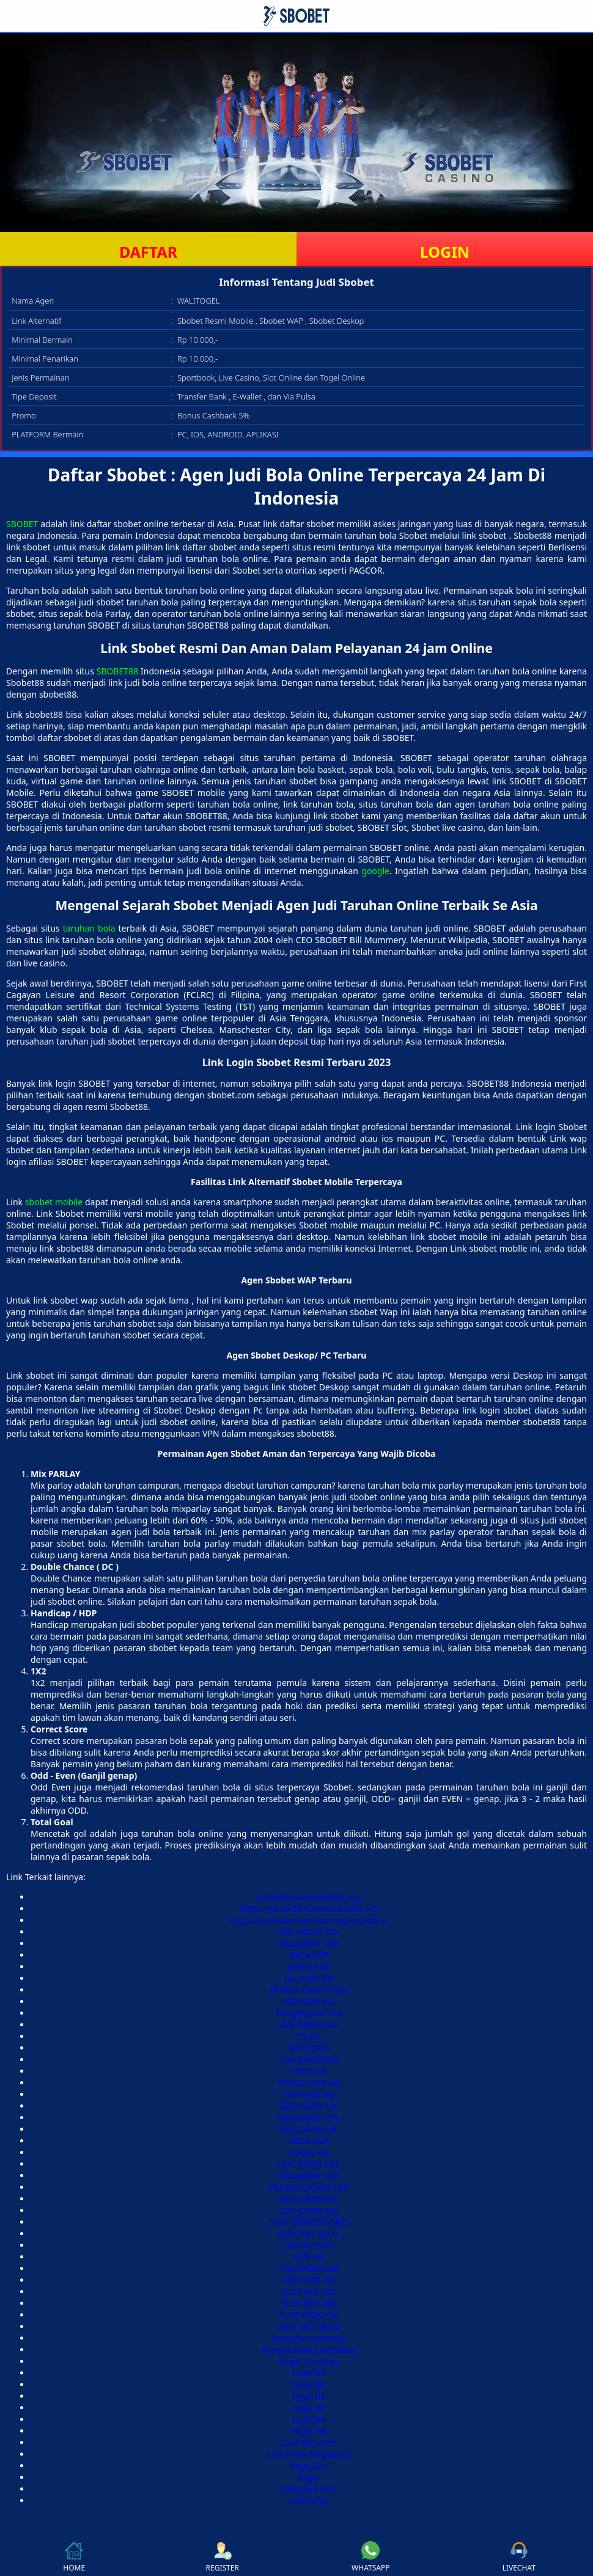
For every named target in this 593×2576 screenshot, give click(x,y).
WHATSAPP (370, 2557)
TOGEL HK (309, 2152)
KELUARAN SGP (309, 1943)
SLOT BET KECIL (309, 2233)
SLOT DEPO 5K (308, 2315)
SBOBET (22, 524)
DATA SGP (308, 1955)
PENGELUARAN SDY (309, 1990)
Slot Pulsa (308, 2500)
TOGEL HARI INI (309, 2083)
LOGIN (445, 251)
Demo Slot (309, 1966)
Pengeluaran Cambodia (309, 2349)
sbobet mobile (54, 1202)
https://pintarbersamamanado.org (309, 1908)
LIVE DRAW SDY (309, 2025)
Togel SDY (309, 2466)
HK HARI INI (308, 1978)
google (375, 871)
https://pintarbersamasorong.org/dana (309, 1920)
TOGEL (308, 2036)
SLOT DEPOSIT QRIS (308, 2222)
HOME (74, 2557)
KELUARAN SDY (308, 1932)
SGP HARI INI (309, 2001)
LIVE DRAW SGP (309, 2164)
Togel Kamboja (308, 2361)
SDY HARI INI (308, 2280)
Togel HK (308, 2431)
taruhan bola (89, 928)
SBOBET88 (117, 671)
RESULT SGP (308, 2245)
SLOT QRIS (309, 2048)
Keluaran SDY (309, 2489)
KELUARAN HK (308, 2106)
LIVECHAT (519, 2557)
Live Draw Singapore (309, 2454)
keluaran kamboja (309, 2338)
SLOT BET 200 (308, 2303)
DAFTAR (148, 251)
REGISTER (222, 2557)
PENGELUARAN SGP (308, 2187)
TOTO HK (308, 2071)
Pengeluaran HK (308, 2013)
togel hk (308, 2373)
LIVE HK (309, 2257)
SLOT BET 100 (308, 2291)
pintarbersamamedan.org (309, 1897)
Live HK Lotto (309, 2442)
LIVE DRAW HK (309, 2059)
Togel (308, 2477)
